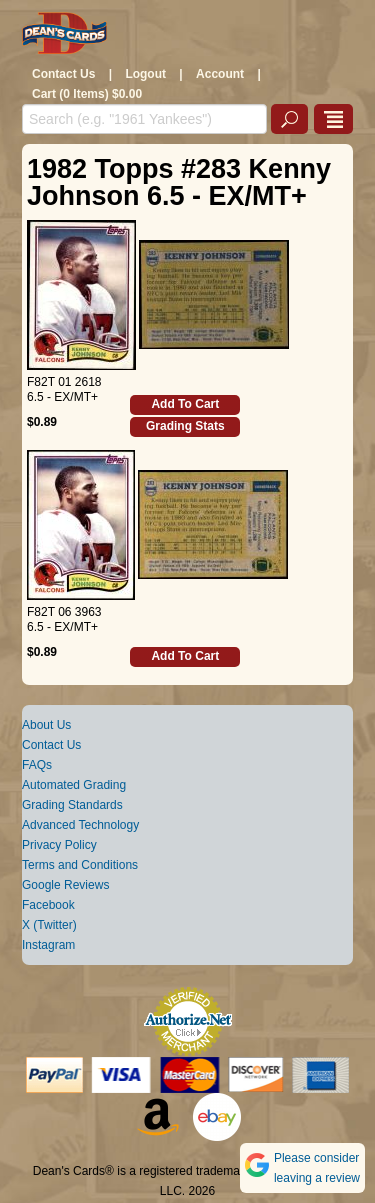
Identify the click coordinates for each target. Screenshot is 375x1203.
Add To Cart (185, 404)
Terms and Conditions (80, 865)
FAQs (37, 765)
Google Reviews (65, 885)
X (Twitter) (49, 925)
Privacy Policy (59, 845)
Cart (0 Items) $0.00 (87, 94)
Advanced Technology (80, 825)
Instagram (48, 945)
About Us (46, 725)
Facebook (48, 905)
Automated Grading (74, 785)
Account (220, 74)
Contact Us (63, 74)
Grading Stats (185, 426)
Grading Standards (72, 805)
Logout (145, 74)
